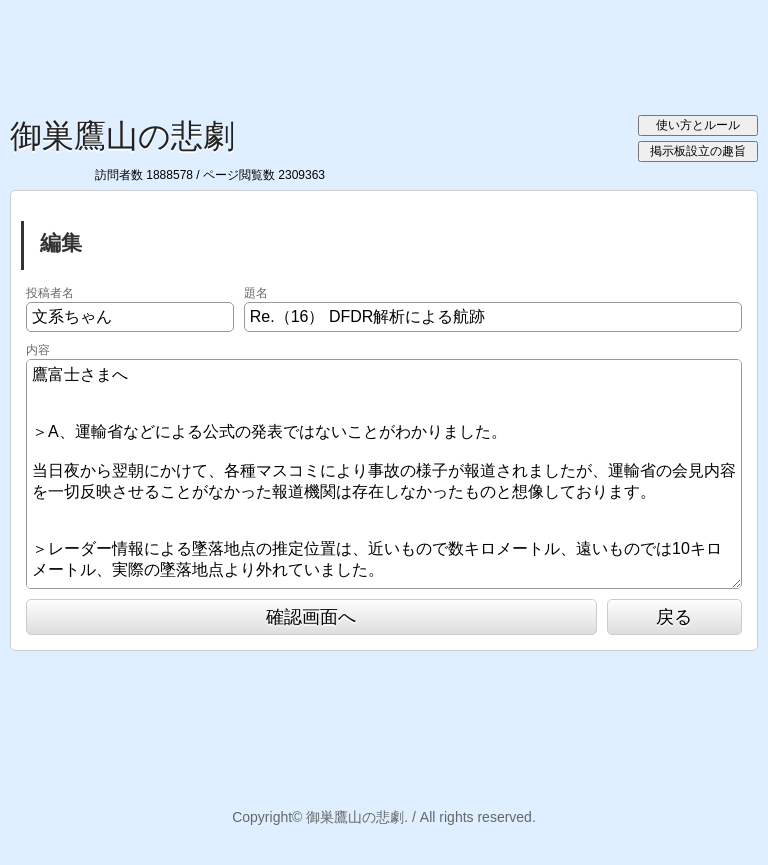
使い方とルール (698, 125)
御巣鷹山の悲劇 (122, 136)
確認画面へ (311, 617)
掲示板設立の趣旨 (698, 151)
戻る (674, 617)
